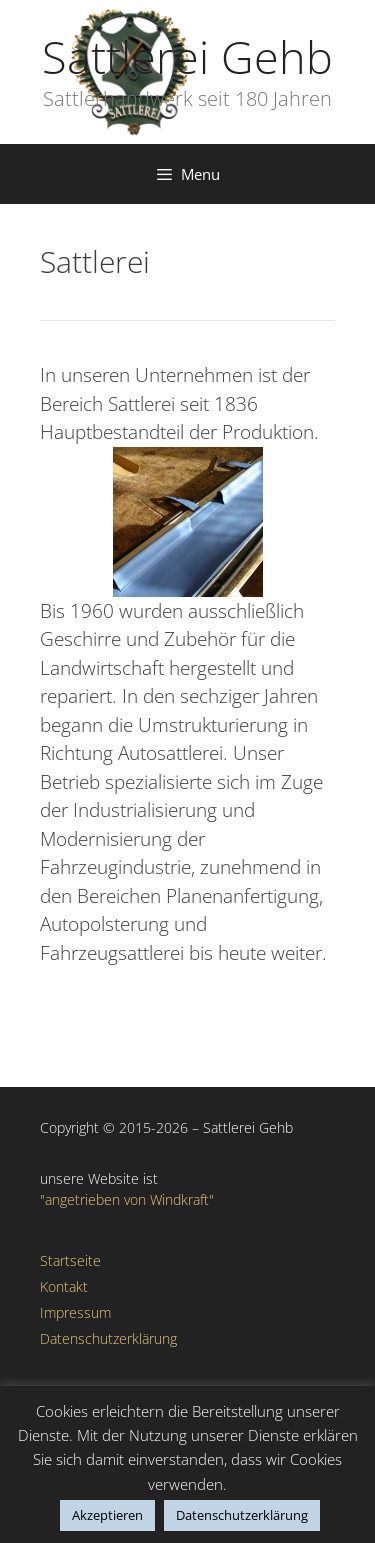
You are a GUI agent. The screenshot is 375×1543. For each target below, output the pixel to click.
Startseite (70, 1260)
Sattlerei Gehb (187, 56)
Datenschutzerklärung (108, 1338)
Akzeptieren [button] (107, 1515)
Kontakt (64, 1286)
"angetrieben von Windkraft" (127, 1199)
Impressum (75, 1312)
